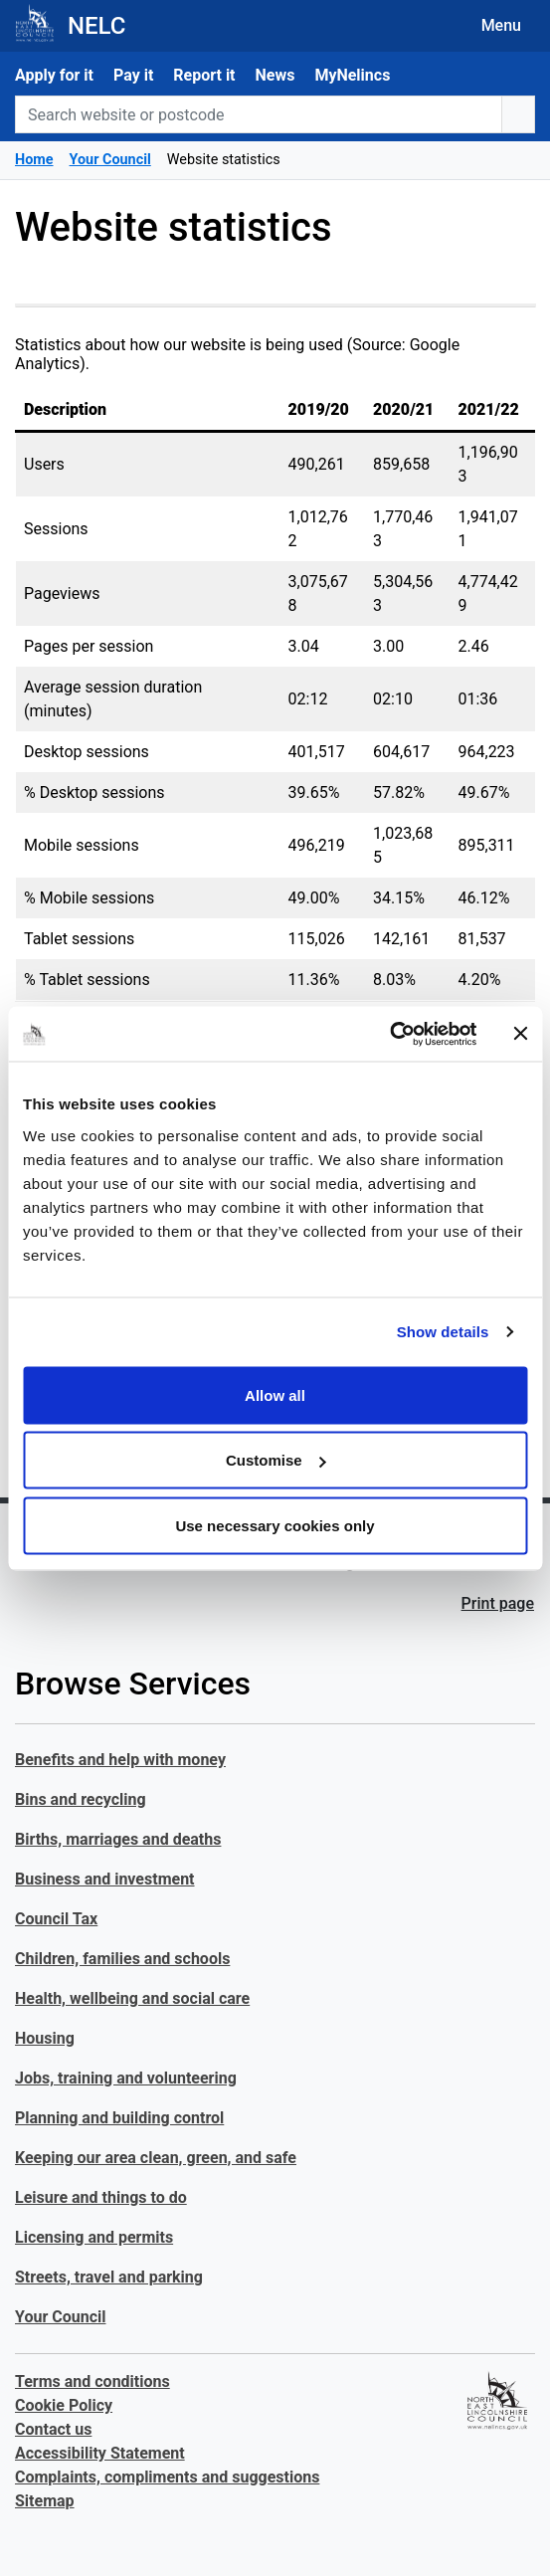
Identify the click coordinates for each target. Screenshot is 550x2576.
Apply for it (54, 75)
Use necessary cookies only (274, 1524)
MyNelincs (352, 75)
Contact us (53, 2429)
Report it (204, 75)
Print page (497, 1603)
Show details (443, 1331)
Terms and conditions (92, 2381)
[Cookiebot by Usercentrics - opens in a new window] (389, 1034)
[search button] (518, 114)
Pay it (133, 75)
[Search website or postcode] (258, 114)
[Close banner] (520, 1034)
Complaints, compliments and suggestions (167, 2477)
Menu (501, 25)
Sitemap (45, 2500)
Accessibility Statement (100, 2453)
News (275, 75)
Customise (276, 1460)
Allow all (275, 1394)
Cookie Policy (63, 2405)
